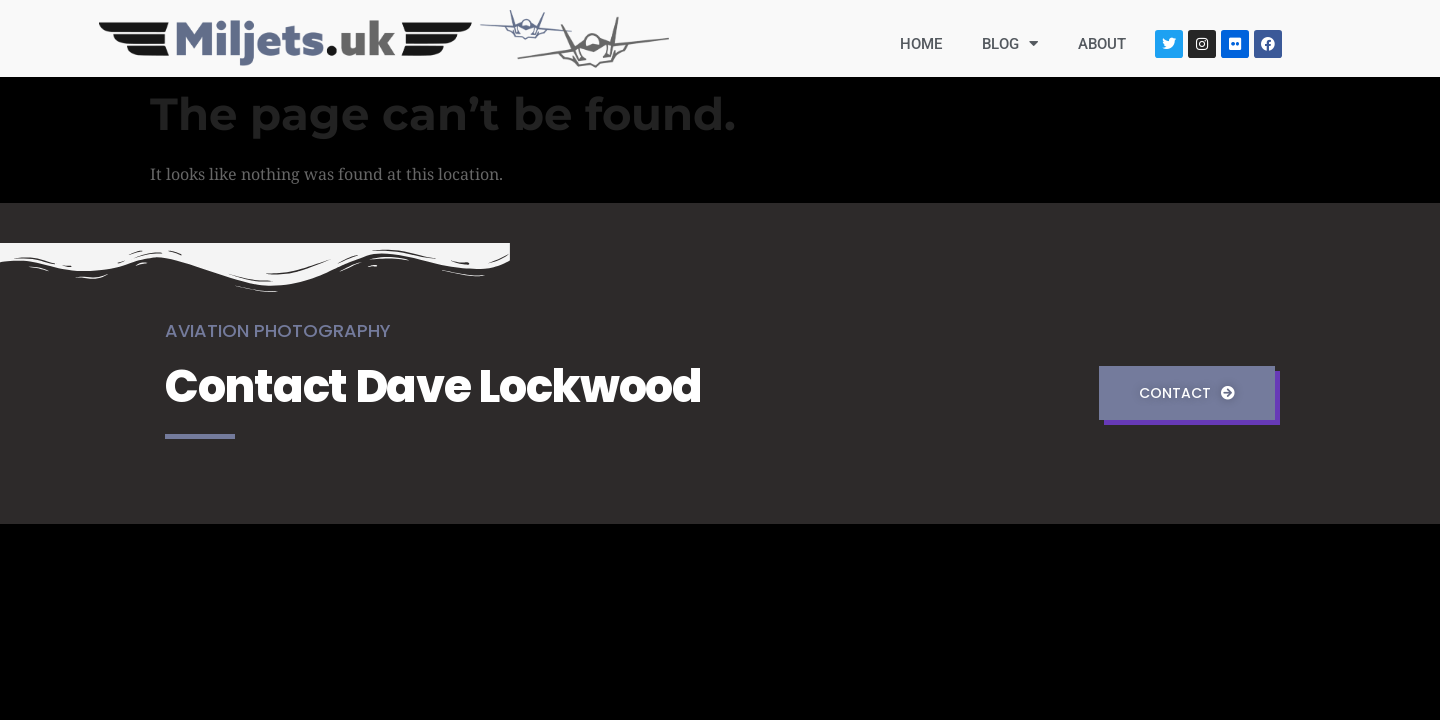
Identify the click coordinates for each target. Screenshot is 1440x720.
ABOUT (1102, 44)
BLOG (1010, 44)
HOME (921, 44)
